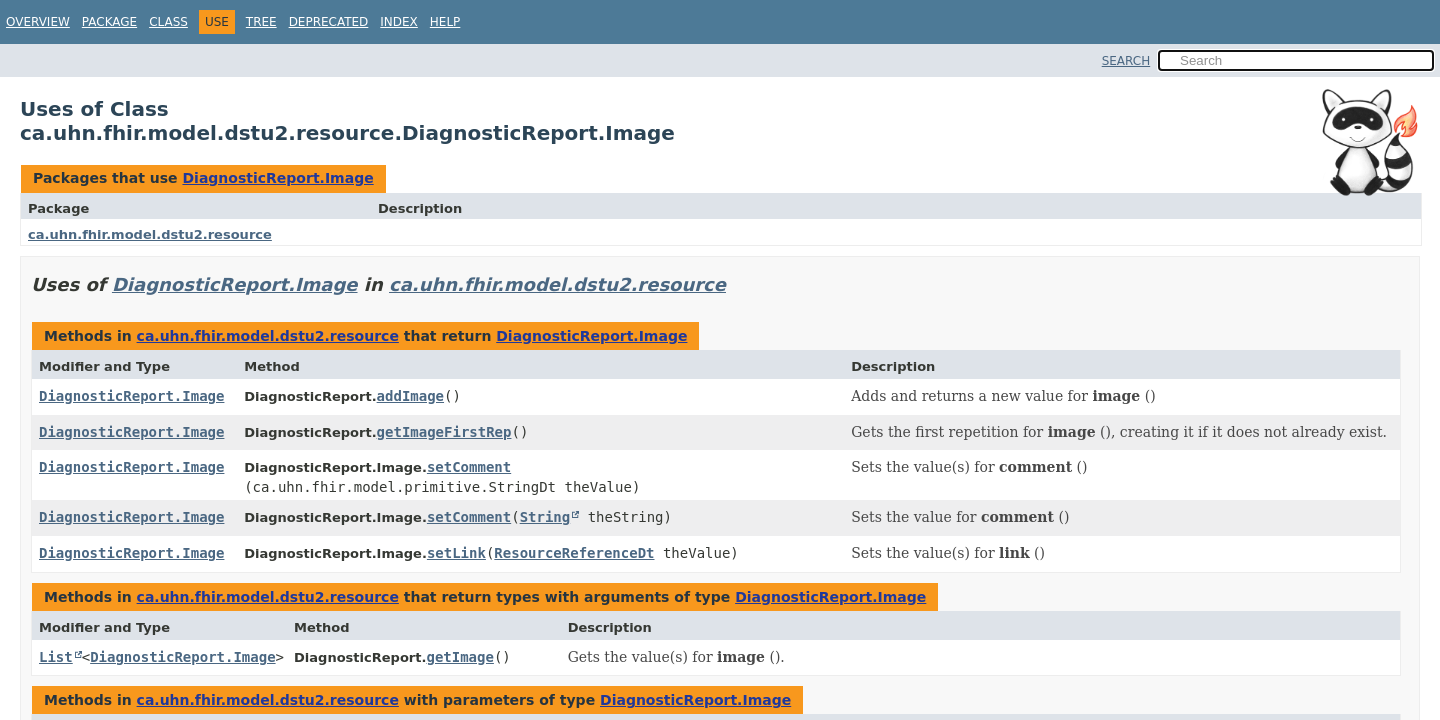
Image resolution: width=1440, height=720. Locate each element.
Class (168, 22)
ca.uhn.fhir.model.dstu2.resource (150, 234)
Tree (261, 22)
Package (109, 22)
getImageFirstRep (444, 432)
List (56, 657)
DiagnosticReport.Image (277, 178)
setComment (469, 467)
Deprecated (329, 22)
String (545, 517)
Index (399, 22)
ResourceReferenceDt (574, 553)
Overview (38, 22)
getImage (459, 657)
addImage (410, 396)
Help (445, 22)
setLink (456, 553)
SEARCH (1126, 61)
